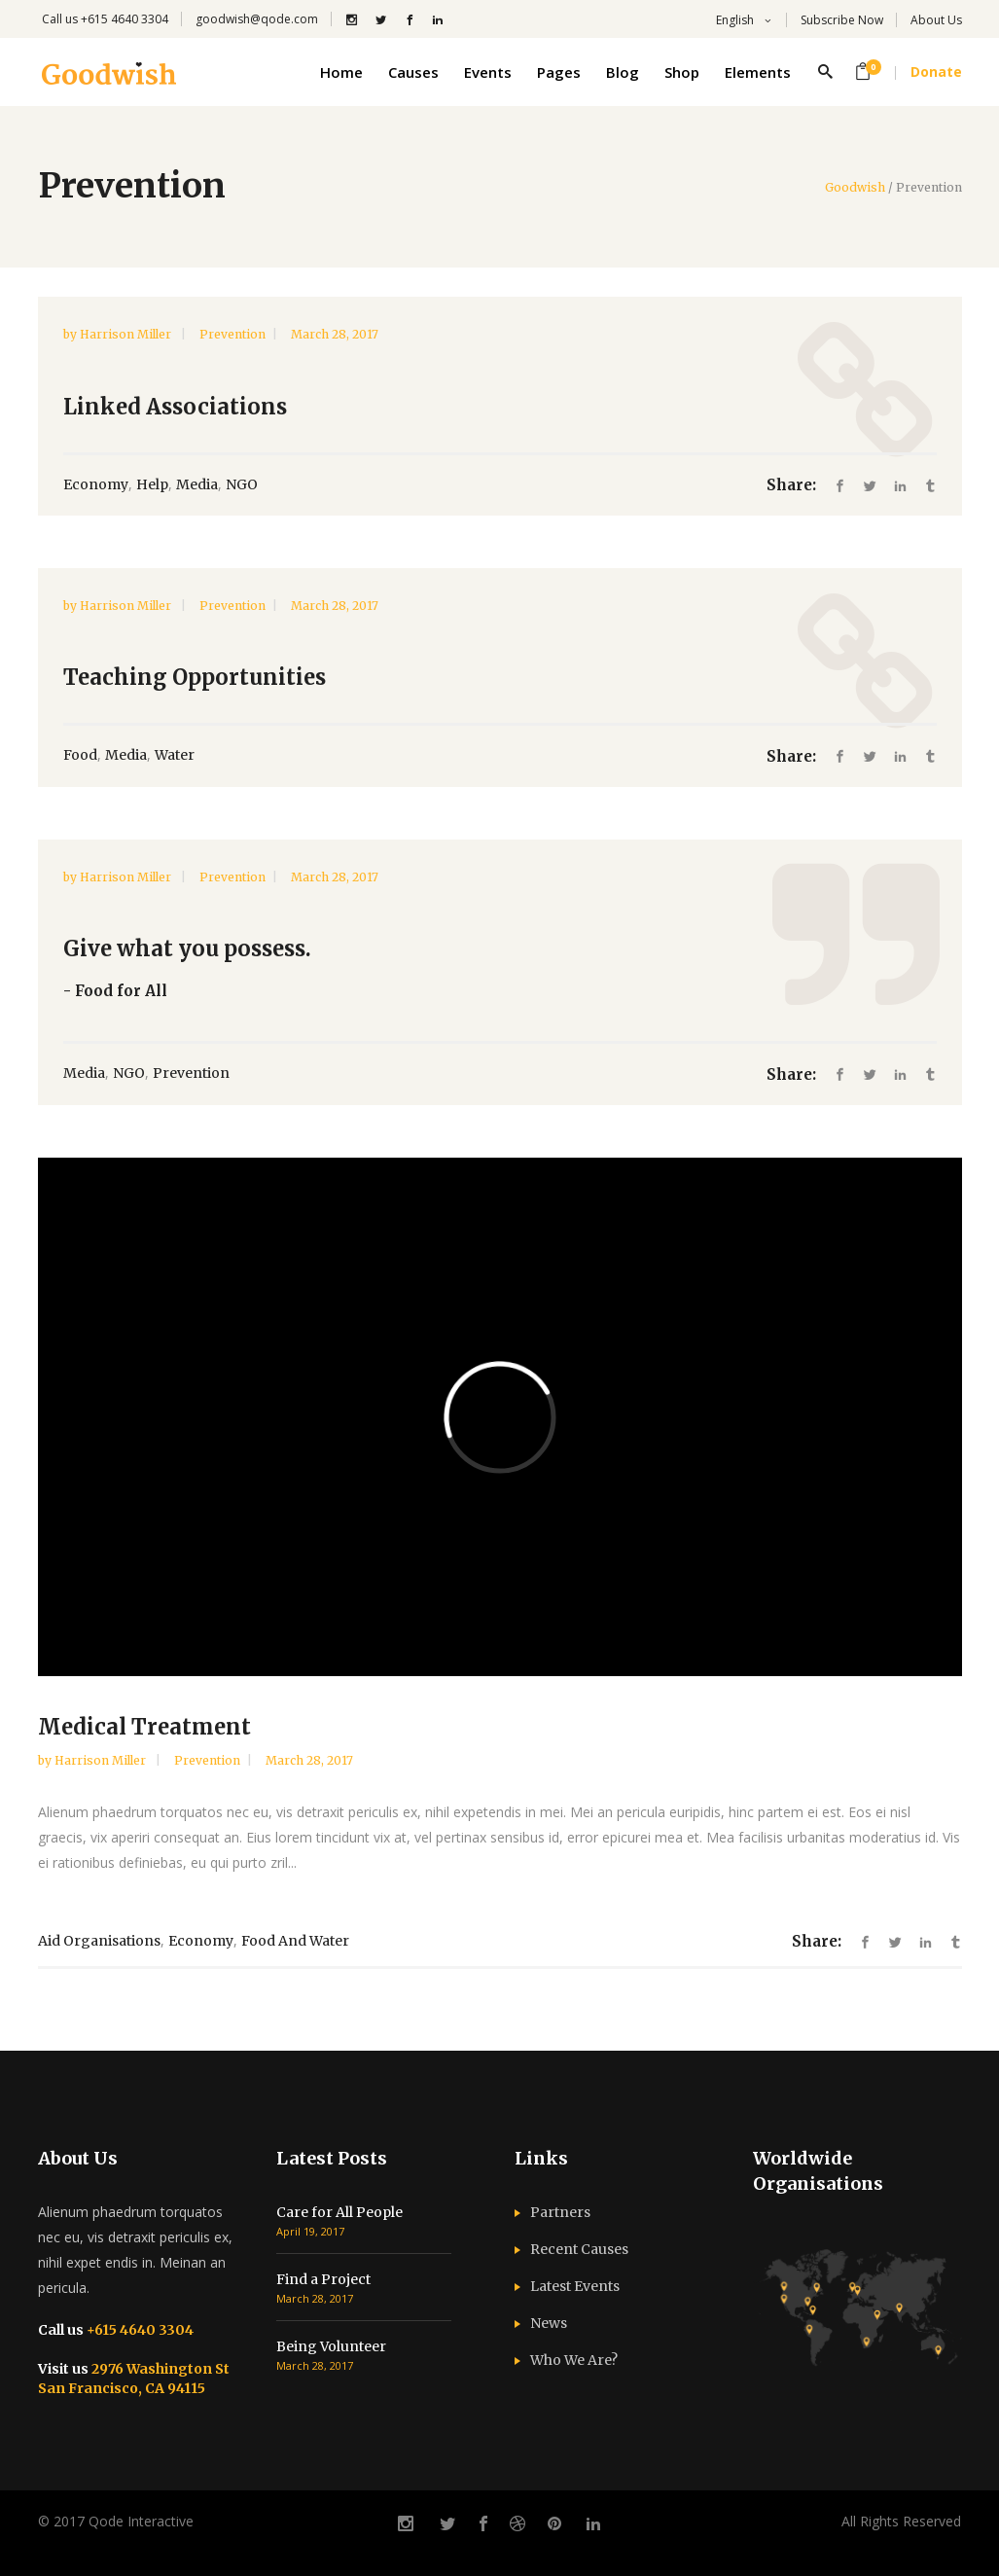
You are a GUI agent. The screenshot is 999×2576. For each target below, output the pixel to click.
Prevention (232, 334)
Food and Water (295, 1941)
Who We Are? (574, 2360)
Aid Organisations (99, 1941)
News (548, 2323)
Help (152, 484)
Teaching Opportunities (194, 677)
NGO (242, 484)
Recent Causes (579, 2249)
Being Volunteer (331, 2346)
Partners (560, 2212)
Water (175, 755)
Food (80, 755)
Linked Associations (175, 406)
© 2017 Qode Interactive (116, 2521)
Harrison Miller (127, 334)
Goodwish (855, 188)
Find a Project (323, 2279)
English (733, 20)
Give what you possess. (187, 948)
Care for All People (339, 2212)
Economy (95, 484)
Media (197, 484)
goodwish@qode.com (257, 19)
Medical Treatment (144, 1726)
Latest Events (575, 2286)
